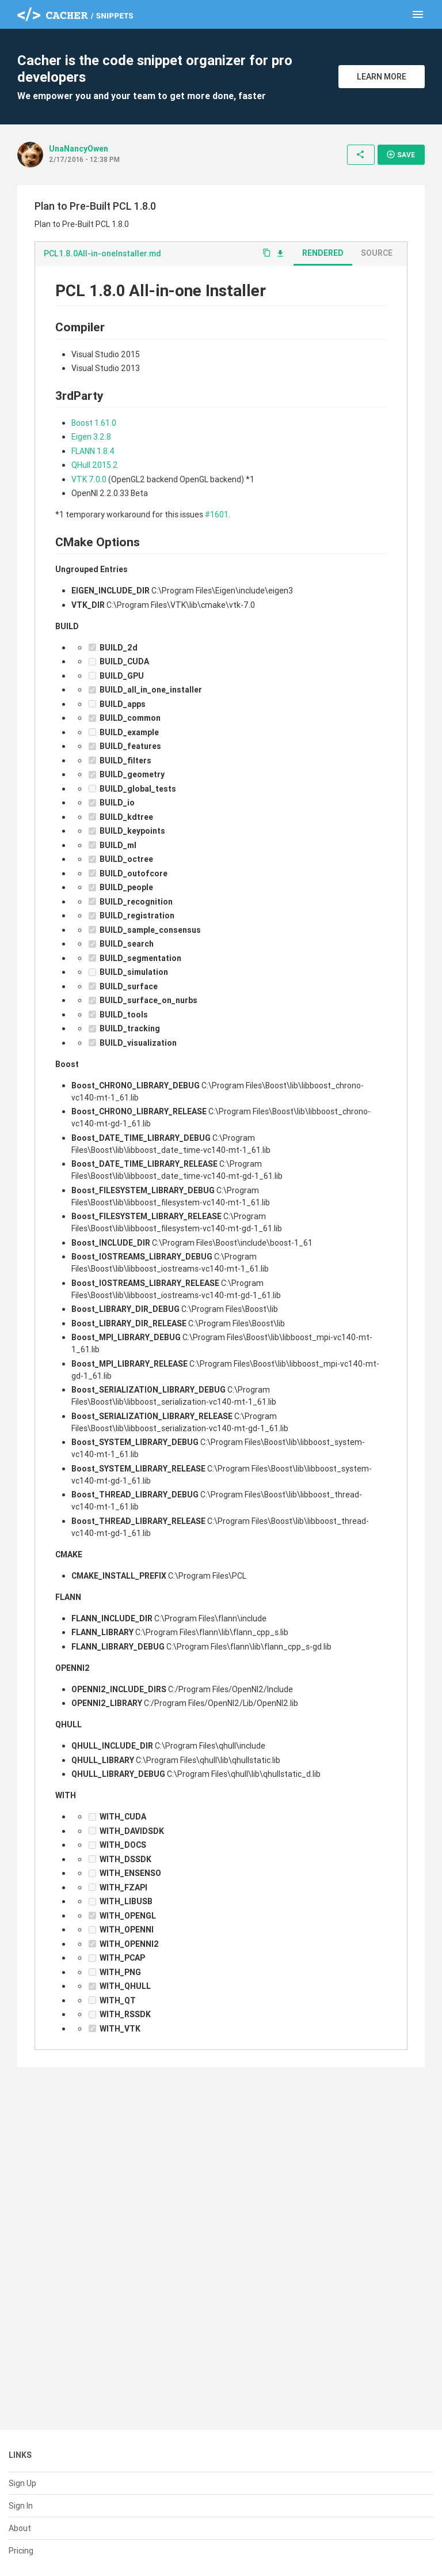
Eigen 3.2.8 (91, 437)
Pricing (21, 2550)
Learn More (381, 76)
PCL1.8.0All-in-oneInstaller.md (102, 253)
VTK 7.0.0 (88, 479)
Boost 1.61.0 (93, 423)
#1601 (216, 514)
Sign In (21, 2506)
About (20, 2528)
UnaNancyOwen (78, 148)
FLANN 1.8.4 (93, 451)
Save (400, 154)
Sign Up (22, 2483)
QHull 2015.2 (94, 465)
